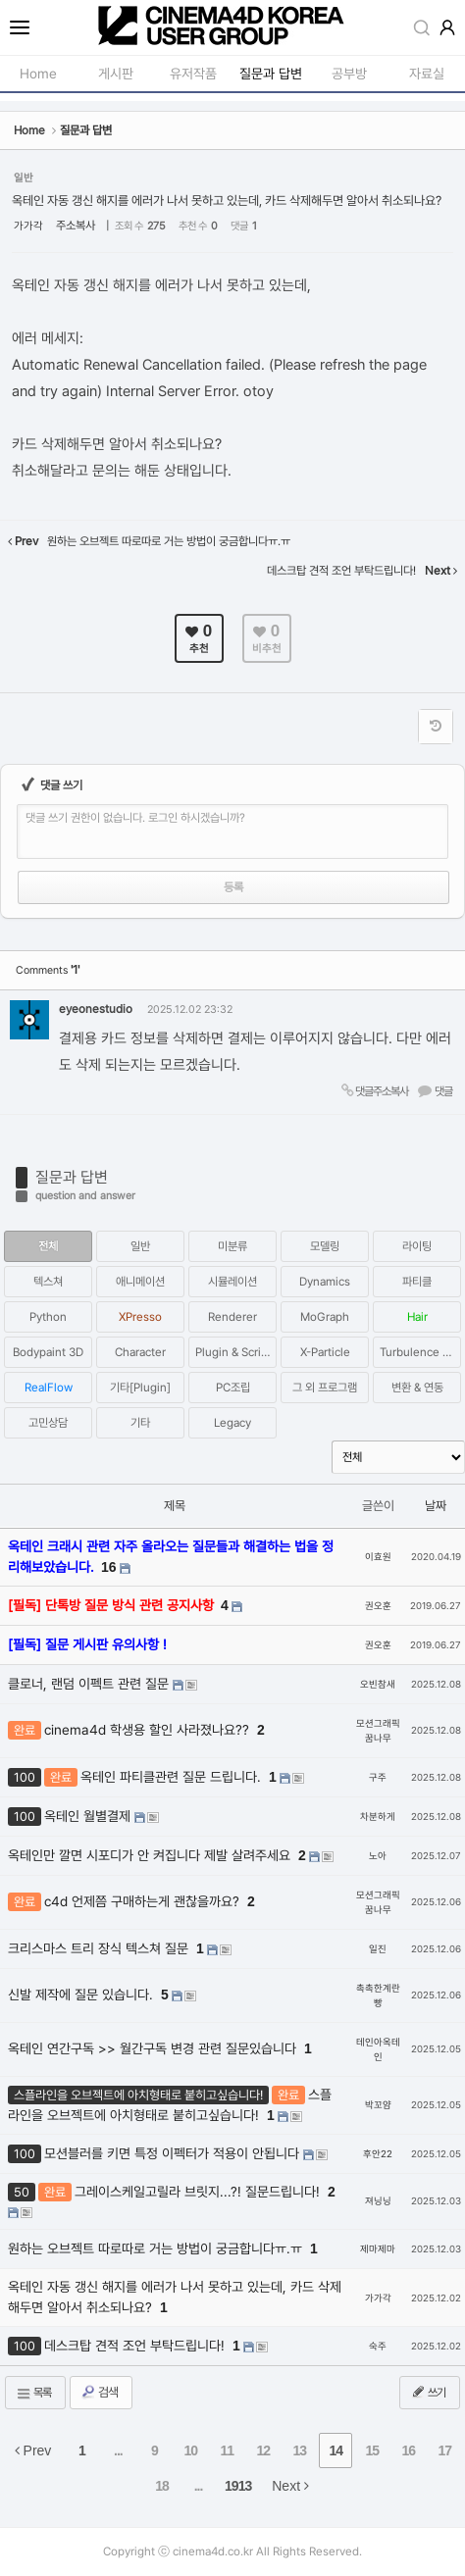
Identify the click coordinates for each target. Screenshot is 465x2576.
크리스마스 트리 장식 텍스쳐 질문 (100, 1948)
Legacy (232, 1423)
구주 (378, 1777)
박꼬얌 (378, 2104)
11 (227, 2450)
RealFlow (49, 1387)
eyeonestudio (95, 1009)
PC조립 (233, 1387)
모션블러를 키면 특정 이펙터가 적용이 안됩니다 (173, 2153)
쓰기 (427, 2391)
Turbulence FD (418, 1352)
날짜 (435, 1505)
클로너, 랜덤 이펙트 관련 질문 (90, 1684)
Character (140, 1352)
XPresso (140, 1317)
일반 (140, 1246)
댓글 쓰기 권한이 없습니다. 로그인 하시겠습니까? (135, 818)
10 (191, 2450)
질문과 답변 (71, 1177)
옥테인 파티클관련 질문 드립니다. (172, 1777)
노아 (378, 1855)
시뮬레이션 (232, 1281)
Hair (417, 1317)
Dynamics (324, 1281)
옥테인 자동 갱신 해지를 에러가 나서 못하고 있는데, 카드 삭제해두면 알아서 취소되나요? (226, 200)
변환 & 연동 (417, 1387)
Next (290, 2486)
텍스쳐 (48, 1281)
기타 (140, 1423)
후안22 (377, 2153)
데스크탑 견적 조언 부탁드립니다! (136, 2345)
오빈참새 (377, 1684)
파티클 (417, 1281)
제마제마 (377, 2249)
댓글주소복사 (373, 1091)
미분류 (232, 1246)
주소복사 (75, 225)
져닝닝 (378, 2201)
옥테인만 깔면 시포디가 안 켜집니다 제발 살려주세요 (151, 1855)
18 (162, 2486)
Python (48, 1317)
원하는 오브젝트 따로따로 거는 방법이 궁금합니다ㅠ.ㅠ (157, 2248)
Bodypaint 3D (48, 1352)
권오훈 (378, 1605)
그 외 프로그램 (324, 1387)
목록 (33, 2393)
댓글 (434, 1091)
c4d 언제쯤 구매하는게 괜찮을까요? (143, 1901)
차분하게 (377, 1816)
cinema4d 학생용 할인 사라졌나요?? (148, 1730)
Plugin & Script (233, 1352)
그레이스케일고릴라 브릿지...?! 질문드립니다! (199, 2191)
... (118, 2450)
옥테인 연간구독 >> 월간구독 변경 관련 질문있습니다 (154, 2048)
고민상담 (48, 1423)
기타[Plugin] (140, 1387)
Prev (33, 2450)
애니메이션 (140, 1281)
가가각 (28, 226)
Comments (47, 970)
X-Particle (325, 1352)
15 (373, 2450)
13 (300, 2450)
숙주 (378, 2346)
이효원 (378, 1556)
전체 (48, 1246)
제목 (174, 1505)
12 (264, 2450)
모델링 (324, 1246)
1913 (238, 2486)
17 (445, 2450)
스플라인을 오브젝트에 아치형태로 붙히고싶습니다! (170, 2105)
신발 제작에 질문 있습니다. (82, 1994)
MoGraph (324, 1317)
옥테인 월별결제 (89, 1816)
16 (109, 1567)
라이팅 (417, 1246)
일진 (378, 1949)
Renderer (232, 1317)
